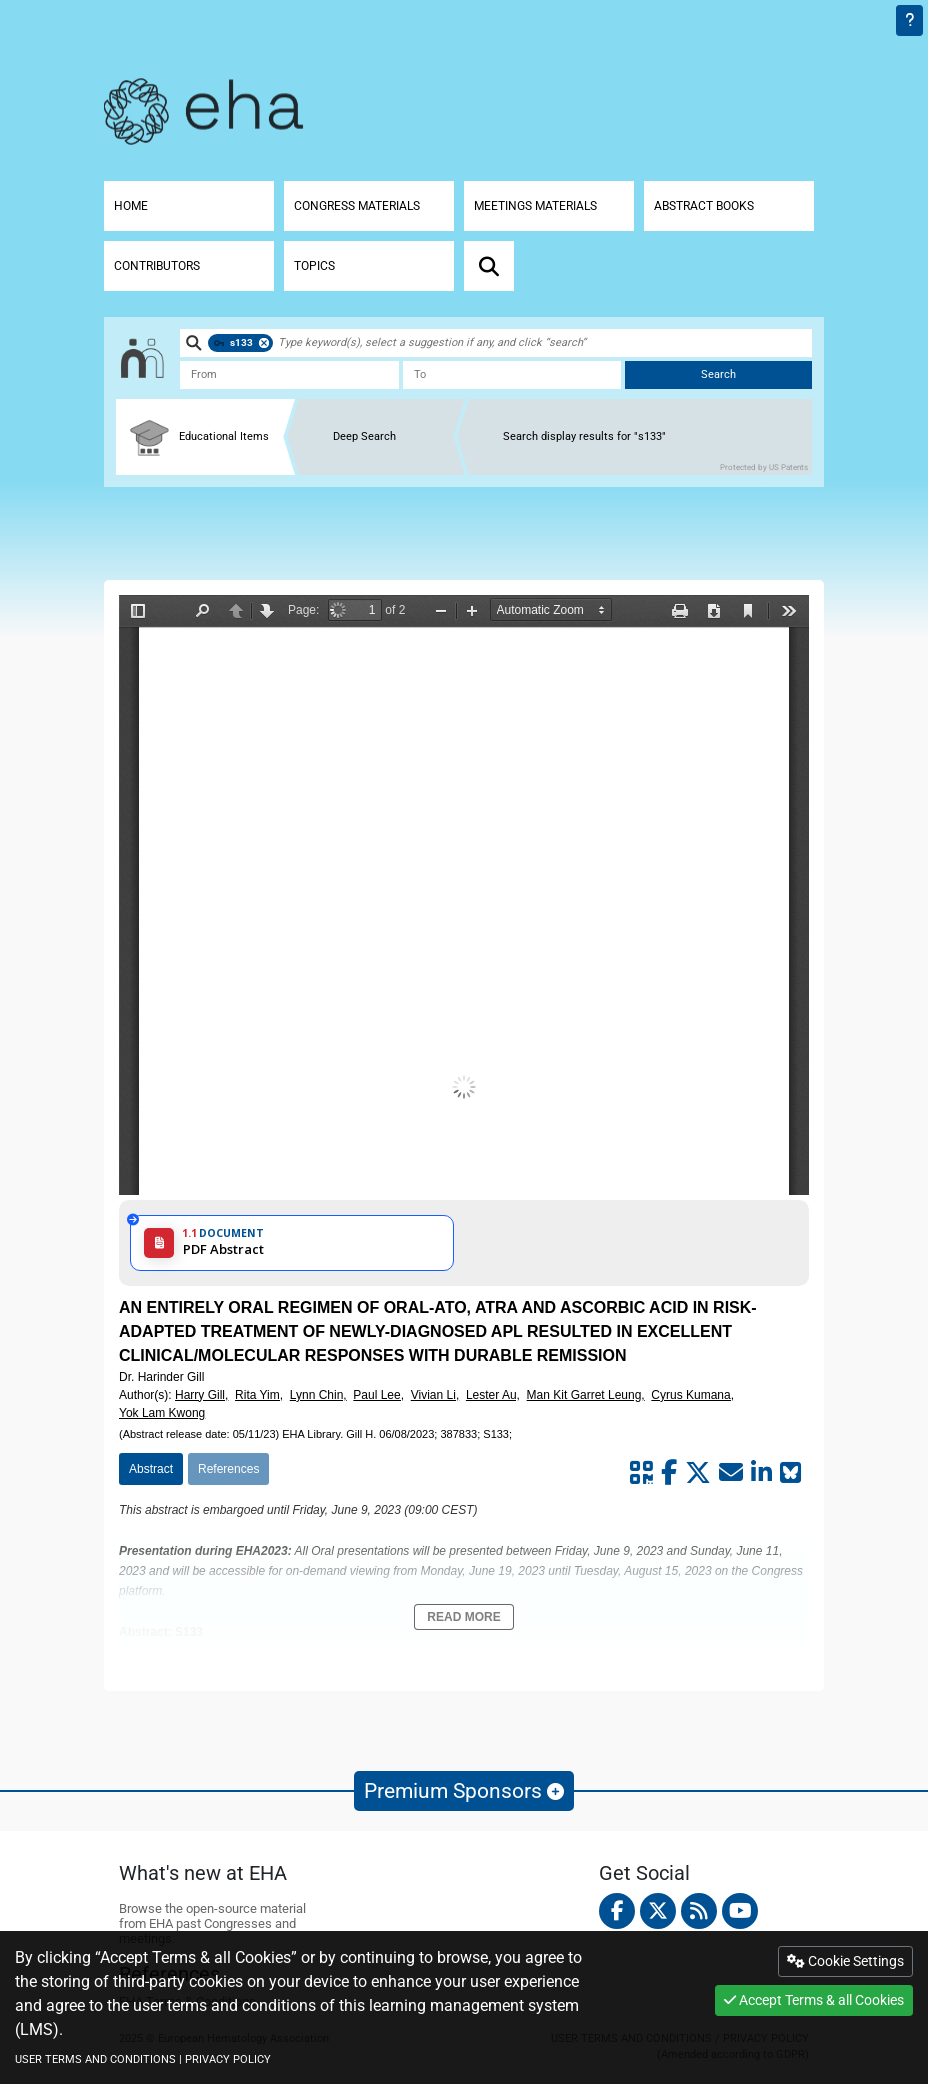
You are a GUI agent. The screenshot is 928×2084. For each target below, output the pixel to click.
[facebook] (617, 1911)
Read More (463, 1617)
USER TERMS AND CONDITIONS (95, 2059)
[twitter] (658, 1911)
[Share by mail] (731, 1473)
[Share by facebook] (669, 1473)
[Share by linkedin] (761, 1473)
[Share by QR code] (641, 1473)
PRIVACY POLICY (228, 2059)
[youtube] (740, 1911)
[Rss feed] (699, 1911)
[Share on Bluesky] (790, 1473)
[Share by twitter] (698, 1473)
